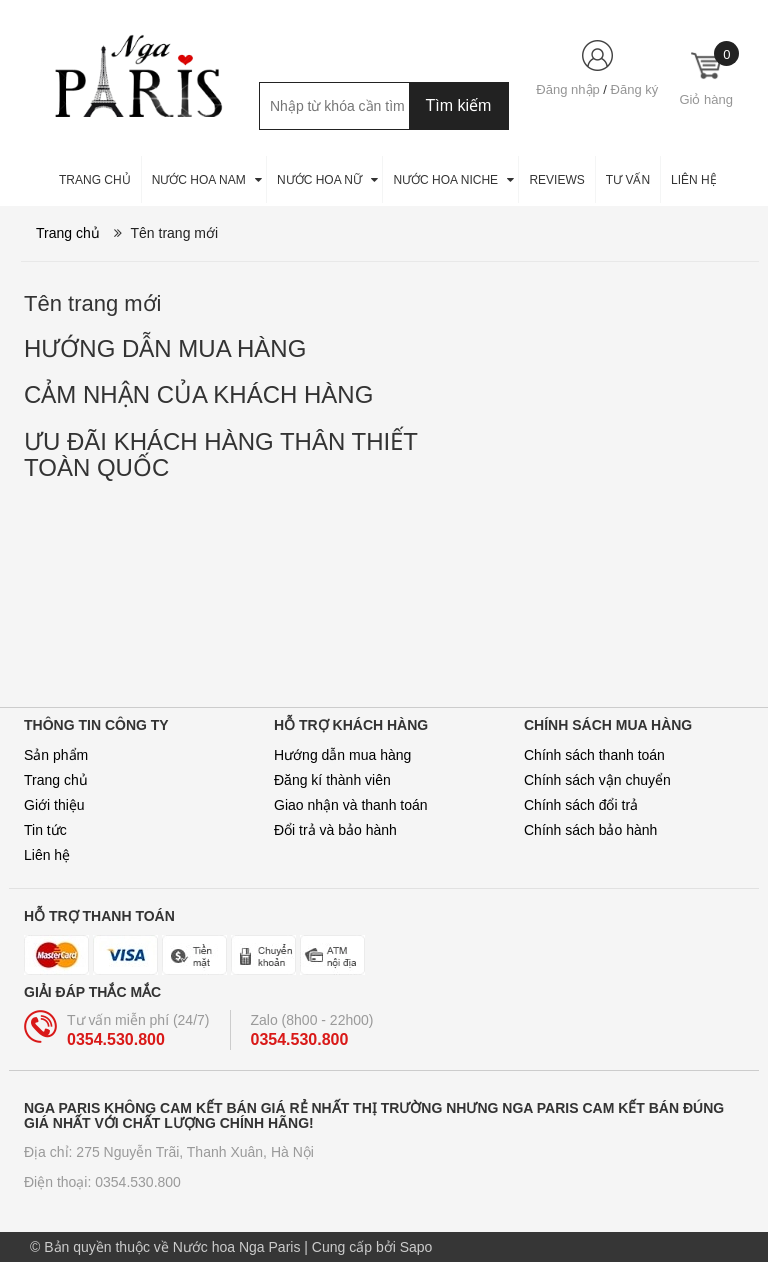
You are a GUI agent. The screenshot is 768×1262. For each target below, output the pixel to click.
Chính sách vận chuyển (597, 780)
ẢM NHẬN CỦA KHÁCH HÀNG (198, 394)
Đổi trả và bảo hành (335, 830)
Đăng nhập (567, 89)
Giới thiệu (54, 805)
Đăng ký (635, 89)
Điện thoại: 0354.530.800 (102, 1182)
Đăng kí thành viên (332, 780)
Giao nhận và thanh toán (351, 805)
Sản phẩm (56, 755)
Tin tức (45, 830)
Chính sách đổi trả (581, 805)
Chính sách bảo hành (590, 830)
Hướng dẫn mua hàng (342, 755)
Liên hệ (47, 855)
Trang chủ (56, 780)
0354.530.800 (116, 1039)
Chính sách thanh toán (594, 755)
